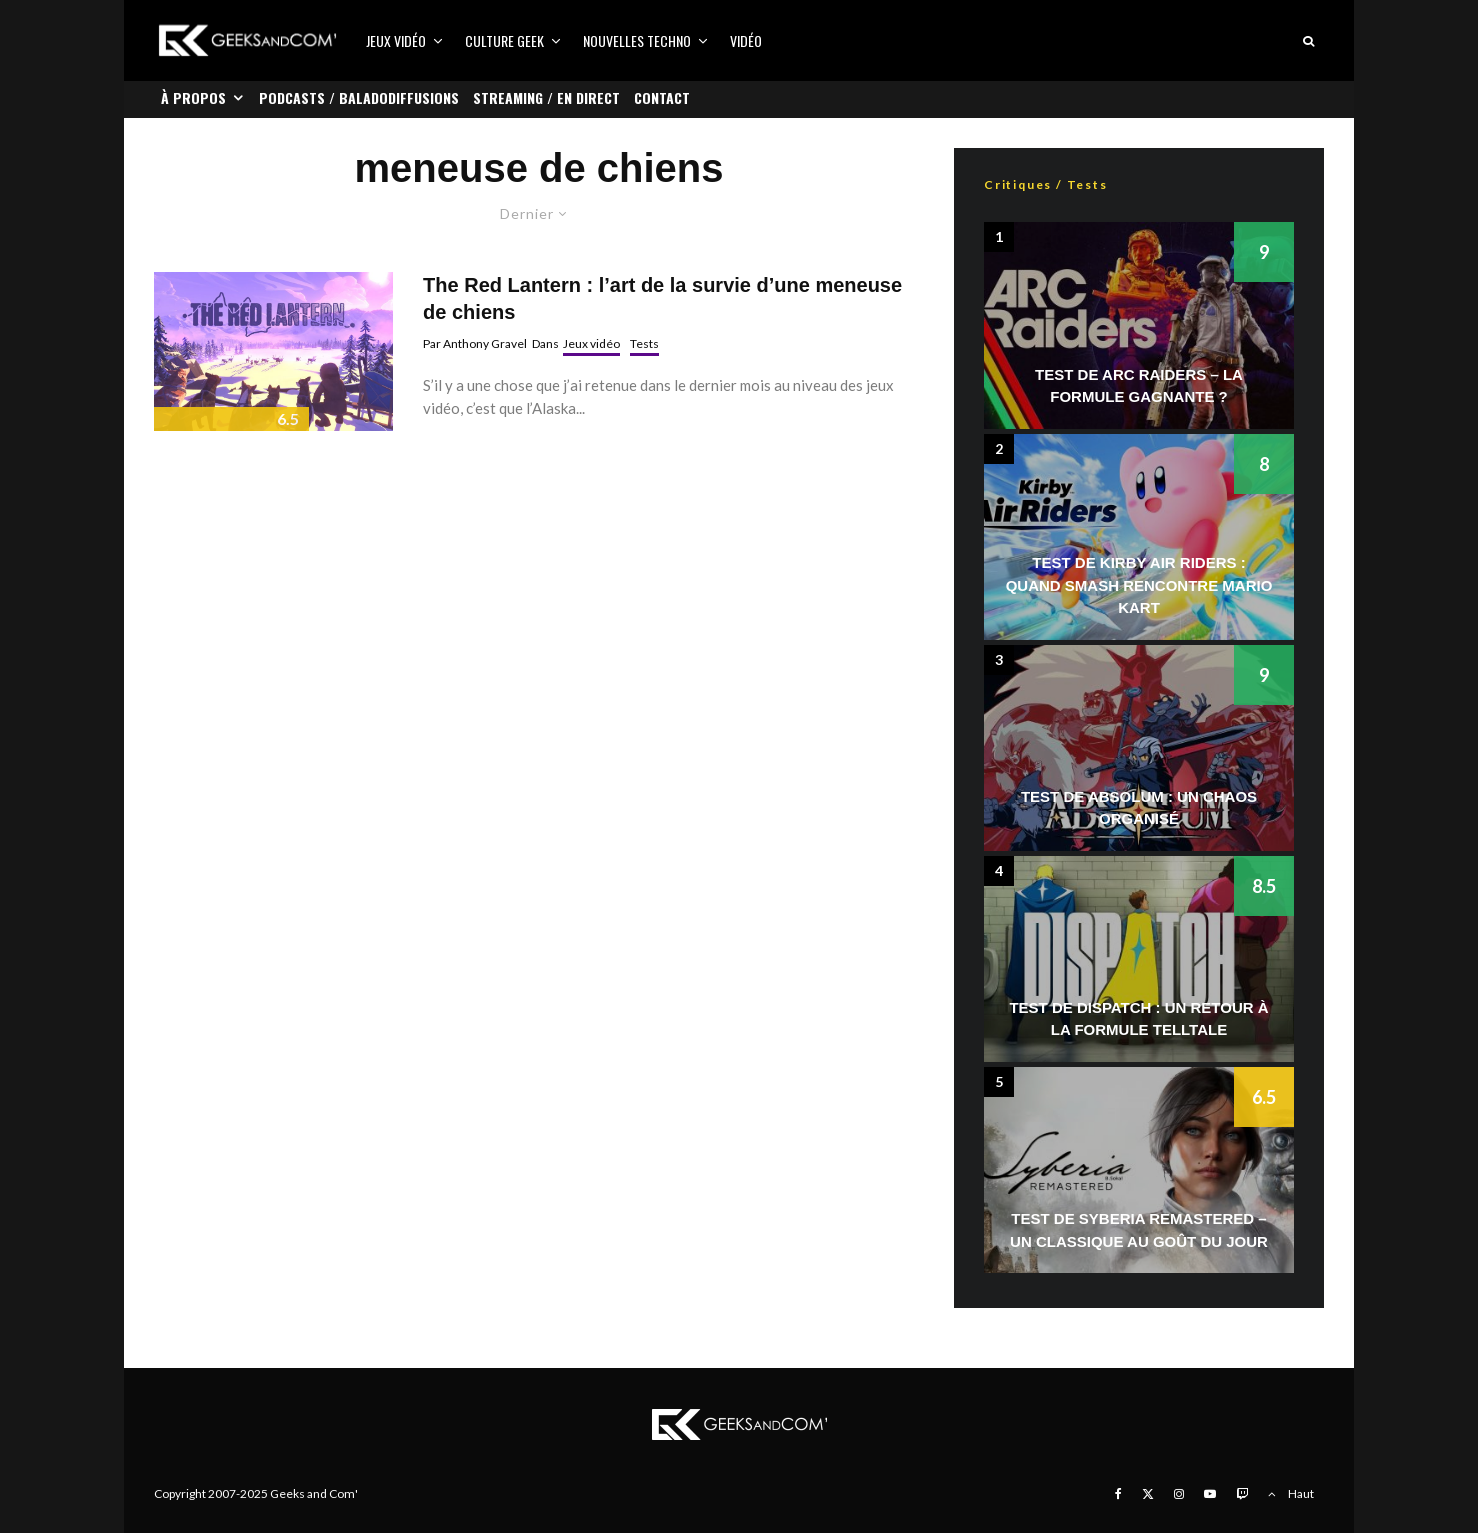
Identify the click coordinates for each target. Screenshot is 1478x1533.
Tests (644, 343)
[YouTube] (1210, 1494)
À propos (193, 97)
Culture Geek (504, 40)
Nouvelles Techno (637, 40)
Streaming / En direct (546, 97)
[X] (1148, 1494)
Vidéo (746, 40)
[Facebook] (1118, 1494)
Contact (662, 97)
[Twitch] (1242, 1494)
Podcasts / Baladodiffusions (359, 97)
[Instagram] (1179, 1494)
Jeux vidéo (396, 40)
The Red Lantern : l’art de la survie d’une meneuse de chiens (662, 298)
